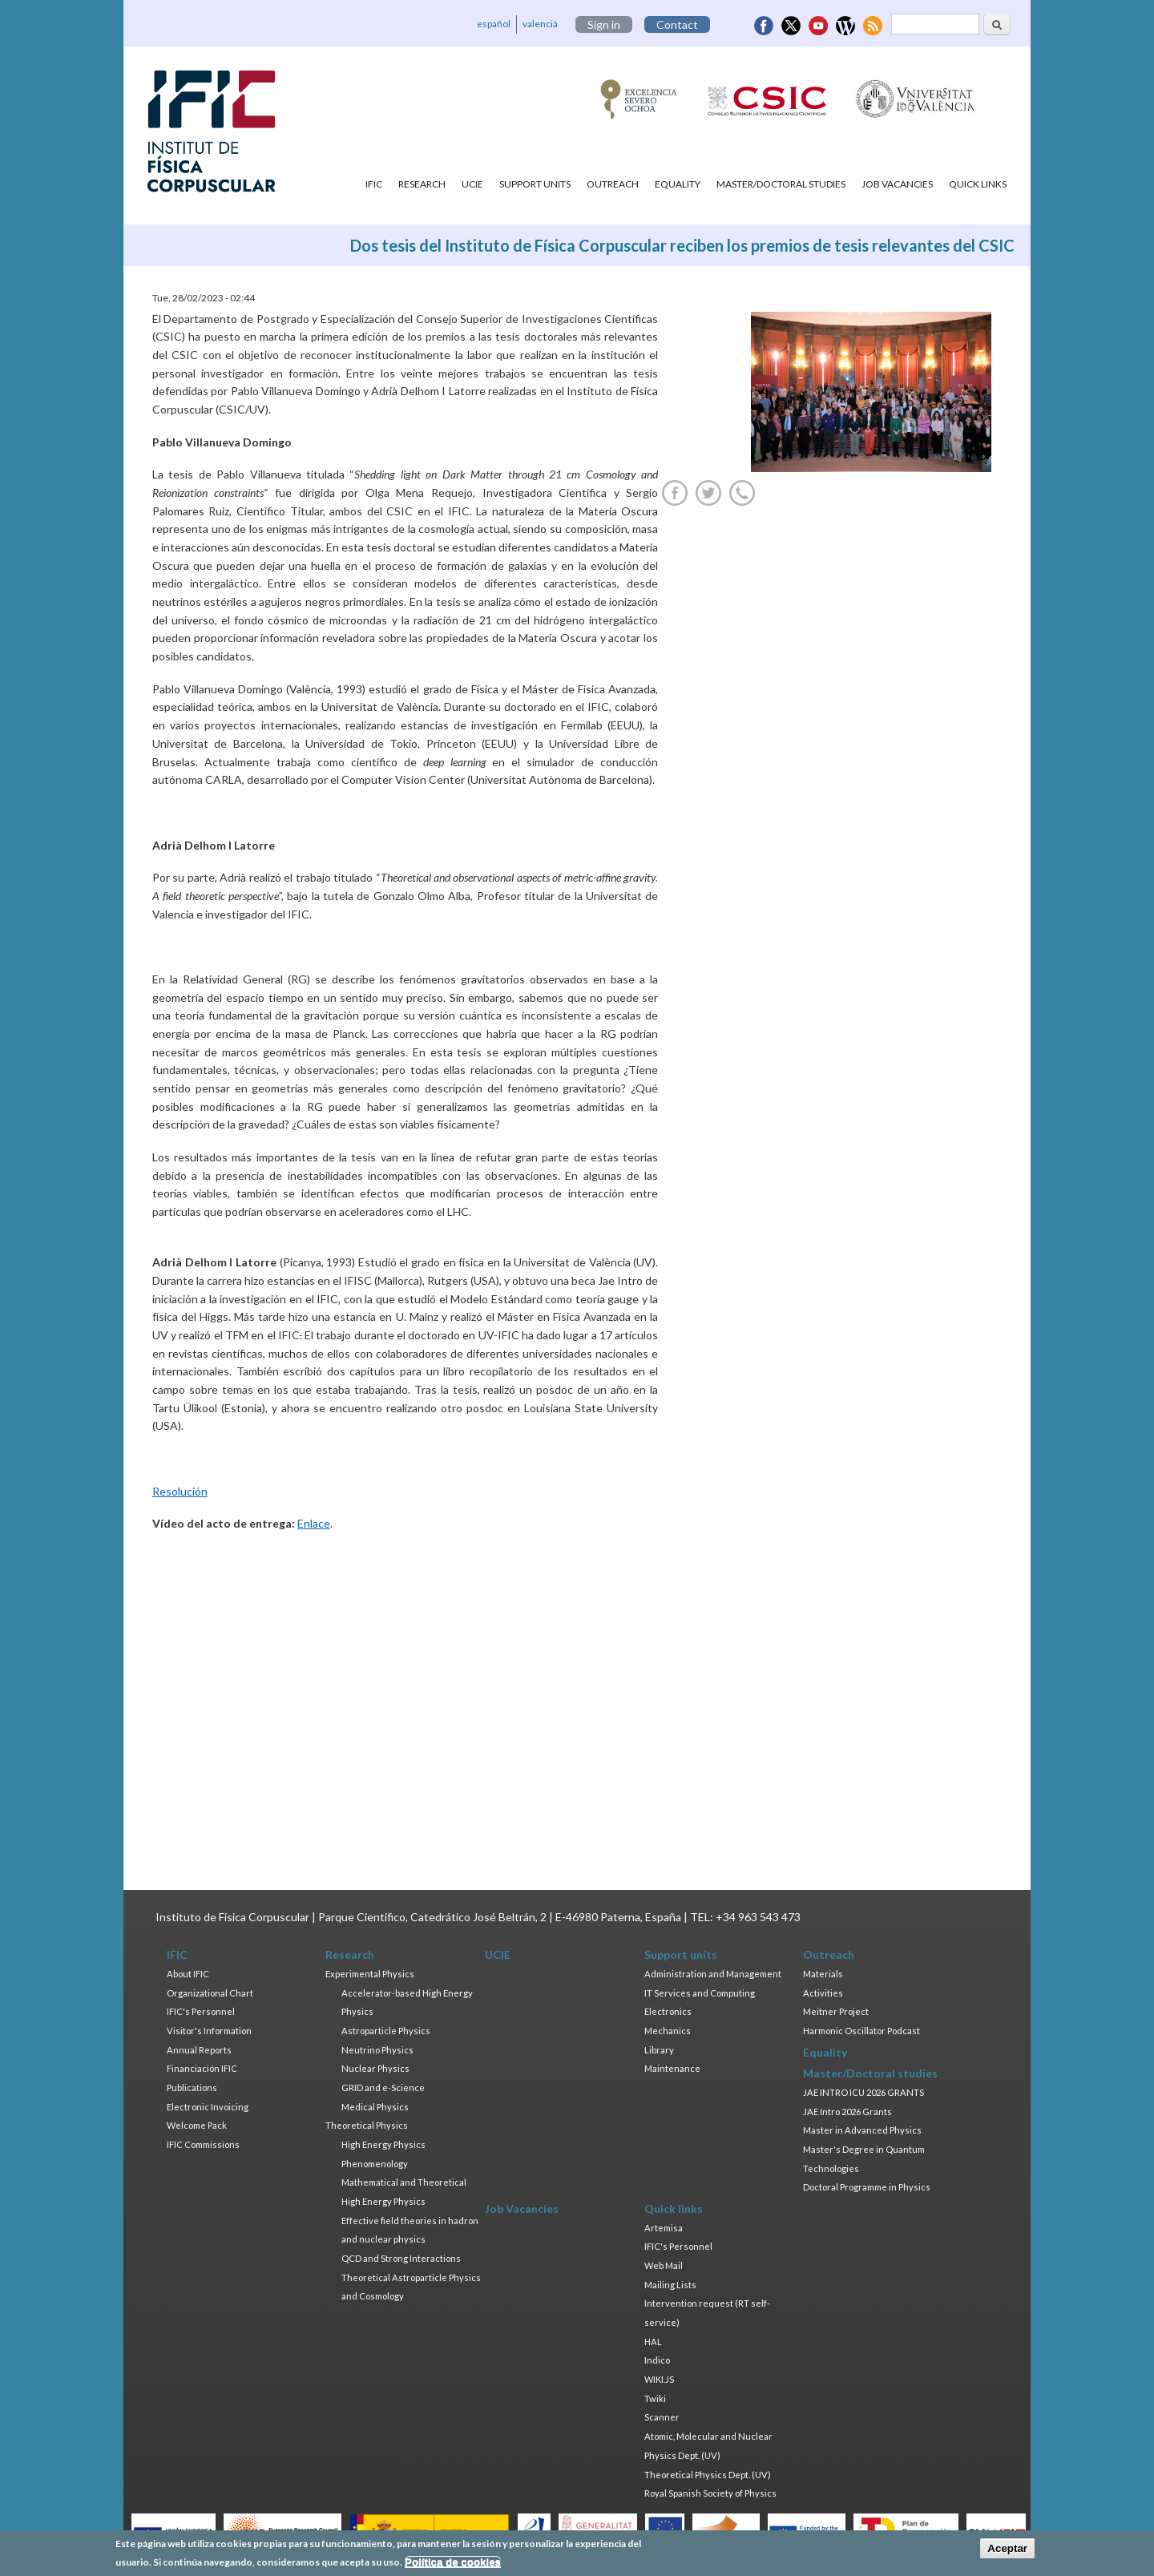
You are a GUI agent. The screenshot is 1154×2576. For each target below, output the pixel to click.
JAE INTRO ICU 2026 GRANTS (863, 2092)
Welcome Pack (197, 2125)
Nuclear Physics (375, 2068)
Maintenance (672, 2068)
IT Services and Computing (699, 1993)
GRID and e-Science (383, 2087)
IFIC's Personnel (201, 2011)
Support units (535, 184)
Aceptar (1007, 2548)
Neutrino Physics (377, 2050)
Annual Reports (199, 2050)
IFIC (373, 184)
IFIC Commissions (203, 2144)
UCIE (472, 184)
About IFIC (188, 1973)
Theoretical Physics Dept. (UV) (707, 2474)
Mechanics (667, 2030)
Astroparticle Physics (385, 2030)
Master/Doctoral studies (780, 184)
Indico (657, 2360)
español (493, 24)
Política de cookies (453, 2562)
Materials (823, 1973)
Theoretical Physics (366, 2125)
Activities (823, 1993)
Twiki (655, 2398)
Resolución (180, 1491)
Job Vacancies (897, 184)
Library (659, 2050)
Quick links (978, 184)
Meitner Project (836, 2011)
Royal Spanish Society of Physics (710, 2493)
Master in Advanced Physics (862, 2130)
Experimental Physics (369, 1973)
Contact (677, 24)
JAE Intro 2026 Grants (847, 2111)
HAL (653, 2341)
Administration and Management (712, 1973)
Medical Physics (375, 2107)
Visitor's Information (209, 2030)
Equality (677, 184)
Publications (192, 2087)
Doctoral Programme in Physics (866, 2187)
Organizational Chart (210, 1993)
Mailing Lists (670, 2284)
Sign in (603, 24)
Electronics (668, 2011)
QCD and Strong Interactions (401, 2258)
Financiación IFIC (202, 2068)
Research (422, 184)
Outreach (613, 184)
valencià (540, 24)
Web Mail (663, 2265)
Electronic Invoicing (207, 2107)
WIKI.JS (659, 2379)
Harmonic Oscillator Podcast (861, 2030)
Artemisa (663, 2228)
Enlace (313, 1523)
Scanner (662, 2417)
